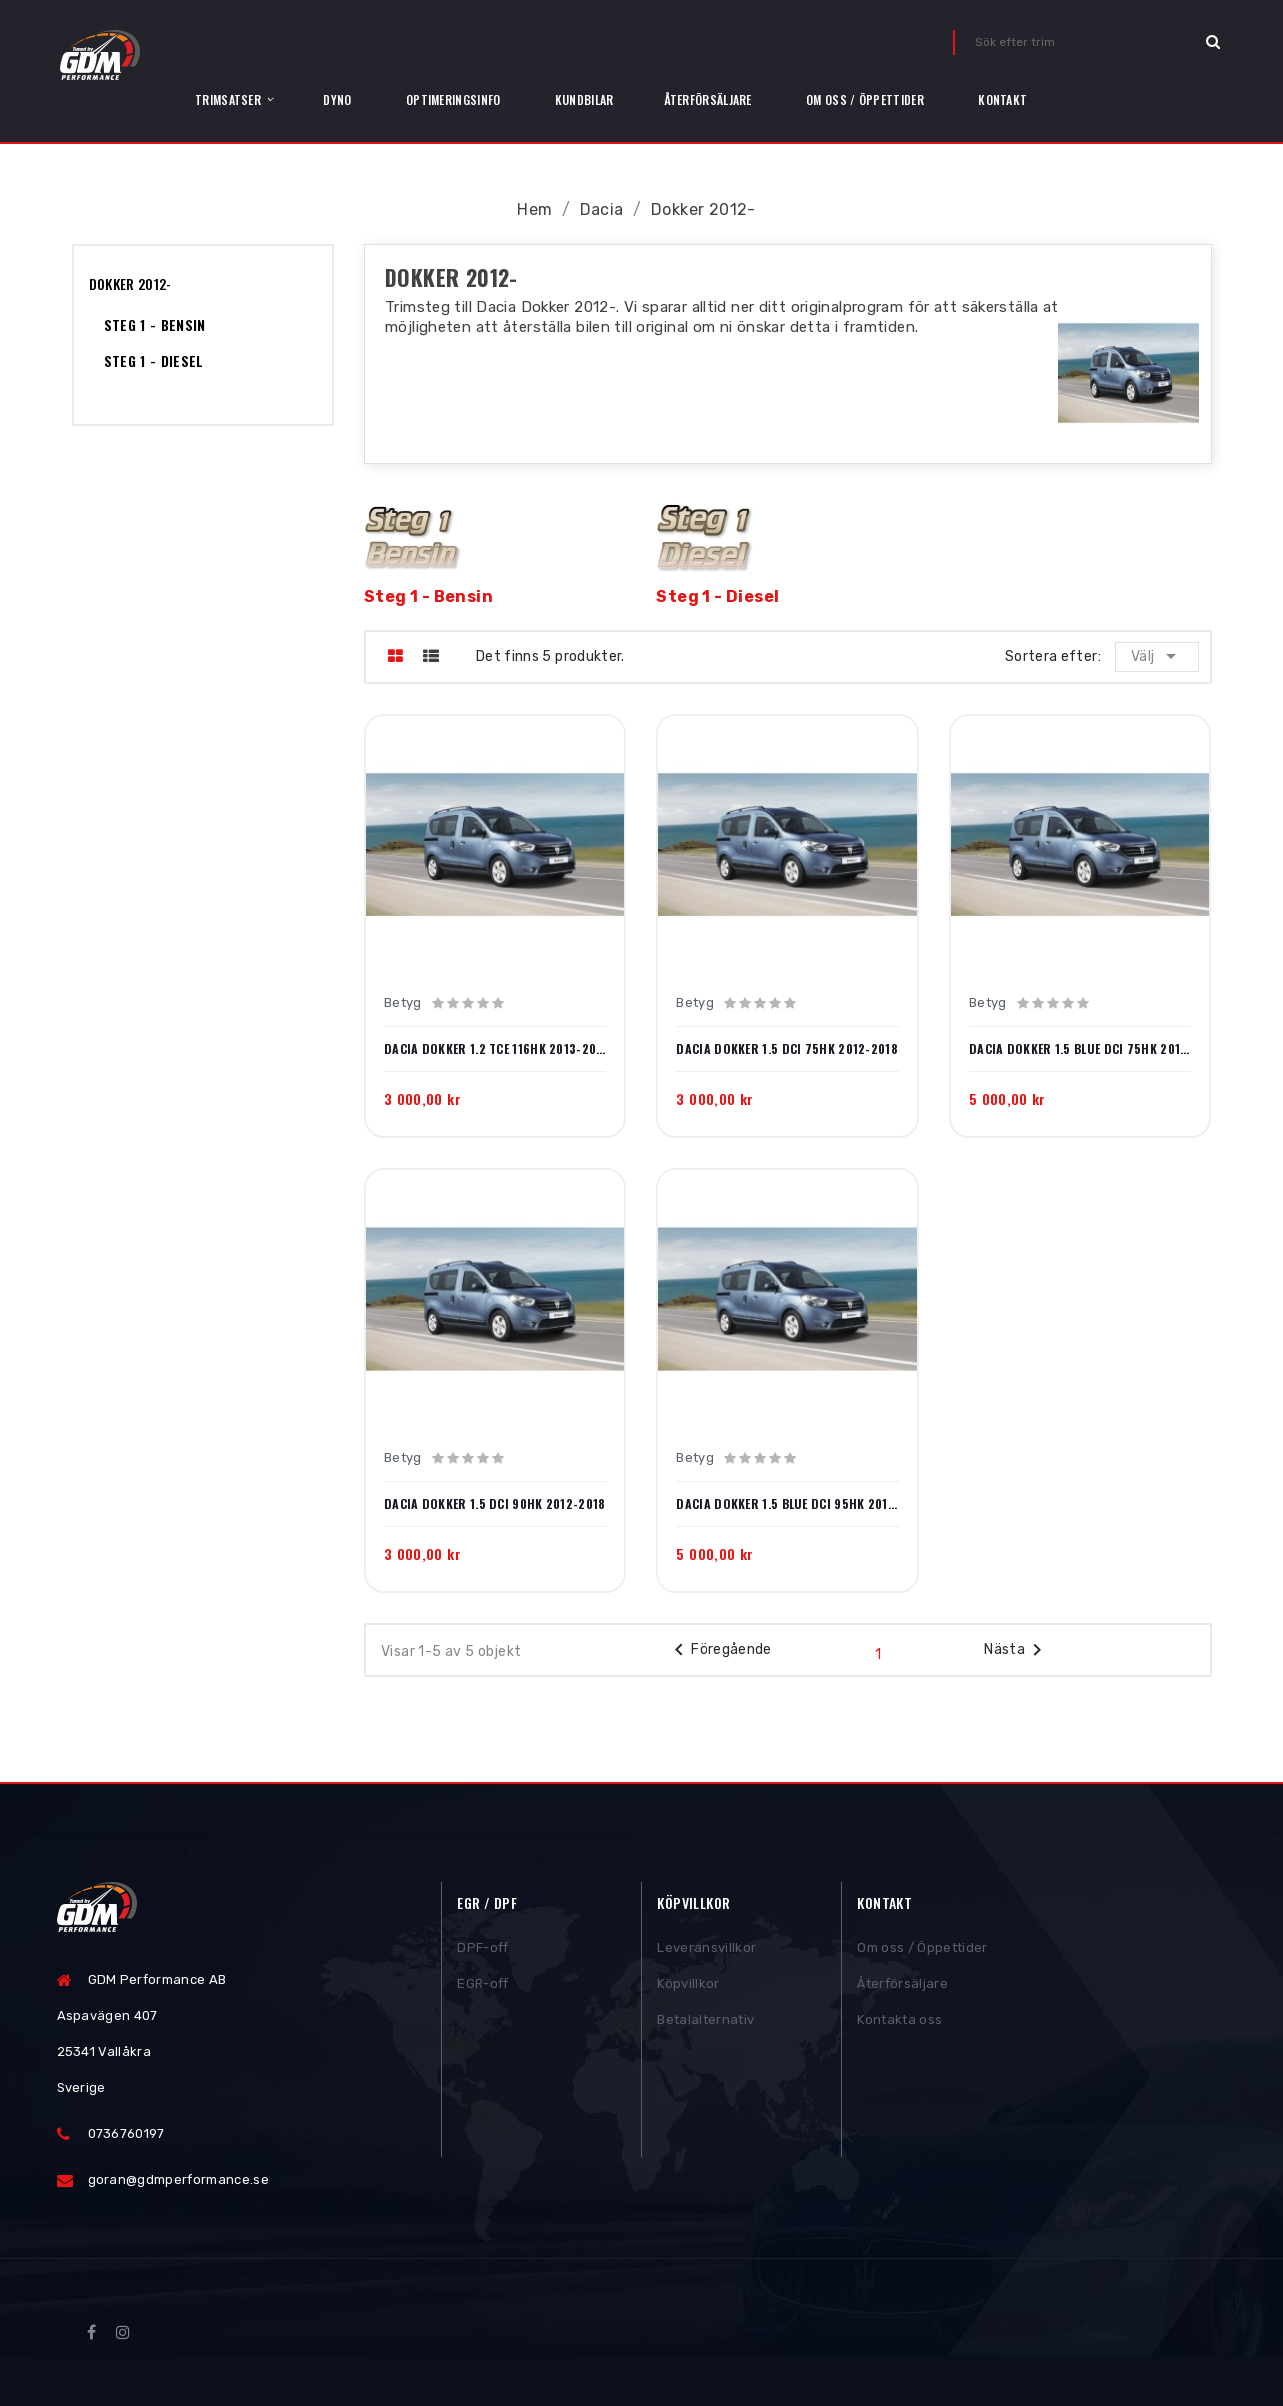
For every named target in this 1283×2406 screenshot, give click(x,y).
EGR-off (482, 1987)
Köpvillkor (688, 1987)
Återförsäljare (902, 1987)
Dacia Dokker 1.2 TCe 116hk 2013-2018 (495, 1049)
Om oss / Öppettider (922, 1951)
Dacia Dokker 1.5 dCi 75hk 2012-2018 (787, 1049)
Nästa (1016, 1650)
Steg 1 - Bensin (155, 324)
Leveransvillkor (706, 1951)
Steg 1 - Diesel (154, 360)
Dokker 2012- (130, 283)
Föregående (719, 1650)
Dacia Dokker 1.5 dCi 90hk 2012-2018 (495, 1504)
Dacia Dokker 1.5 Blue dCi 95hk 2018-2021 (787, 1504)
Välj (1157, 656)
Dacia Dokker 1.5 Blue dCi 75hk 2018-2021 (1080, 1049)
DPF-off (482, 1951)
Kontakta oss (899, 2023)
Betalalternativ (705, 2023)
